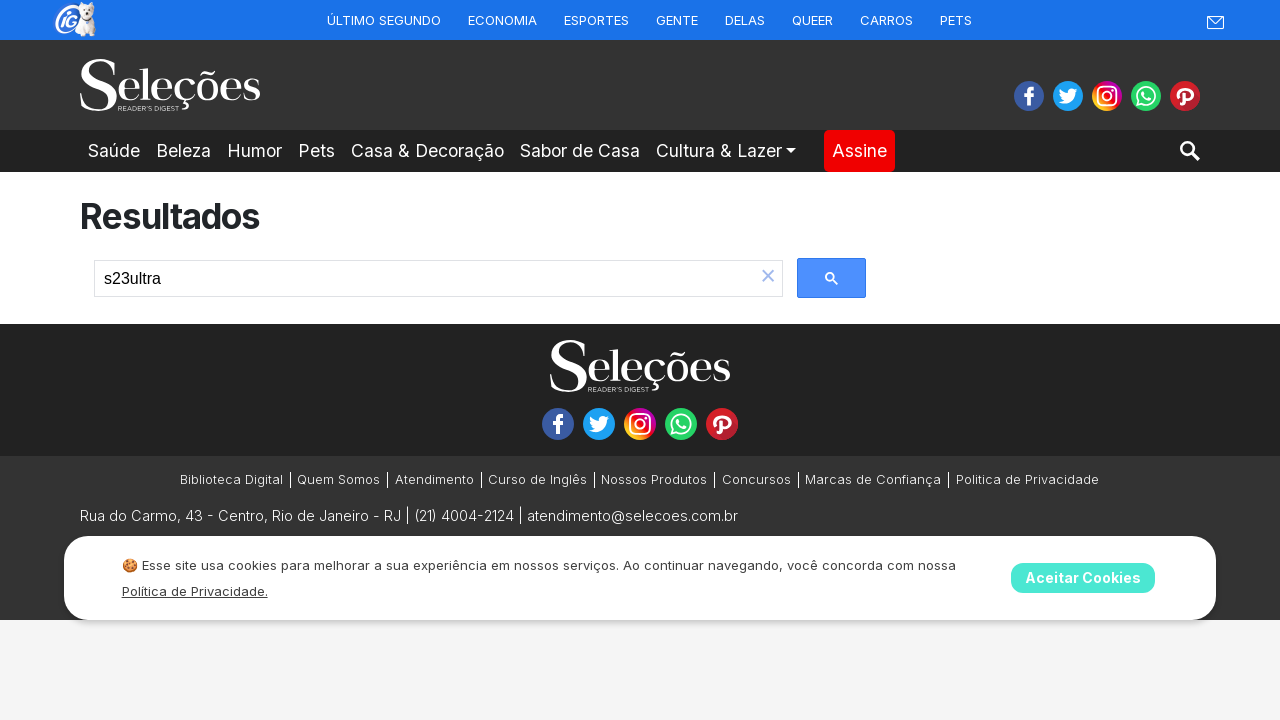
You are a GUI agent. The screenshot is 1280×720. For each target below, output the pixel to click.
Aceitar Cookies (1083, 577)
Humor (254, 150)
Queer (812, 20)
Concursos (756, 479)
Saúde (114, 150)
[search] (424, 279)
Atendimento (434, 479)
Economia (502, 20)
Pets (956, 20)
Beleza (183, 150)
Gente (677, 20)
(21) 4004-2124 (464, 515)
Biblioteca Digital (231, 479)
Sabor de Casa (580, 150)
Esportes (596, 20)
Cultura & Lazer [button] (719, 150)
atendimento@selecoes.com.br (632, 515)
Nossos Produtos (654, 479)
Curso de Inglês (537, 479)
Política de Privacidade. (195, 591)
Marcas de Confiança (873, 479)
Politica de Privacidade (1027, 479)
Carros (886, 20)
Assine (859, 150)
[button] (768, 278)
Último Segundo (384, 20)
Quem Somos (338, 479)
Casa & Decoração (427, 150)
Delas (745, 20)
